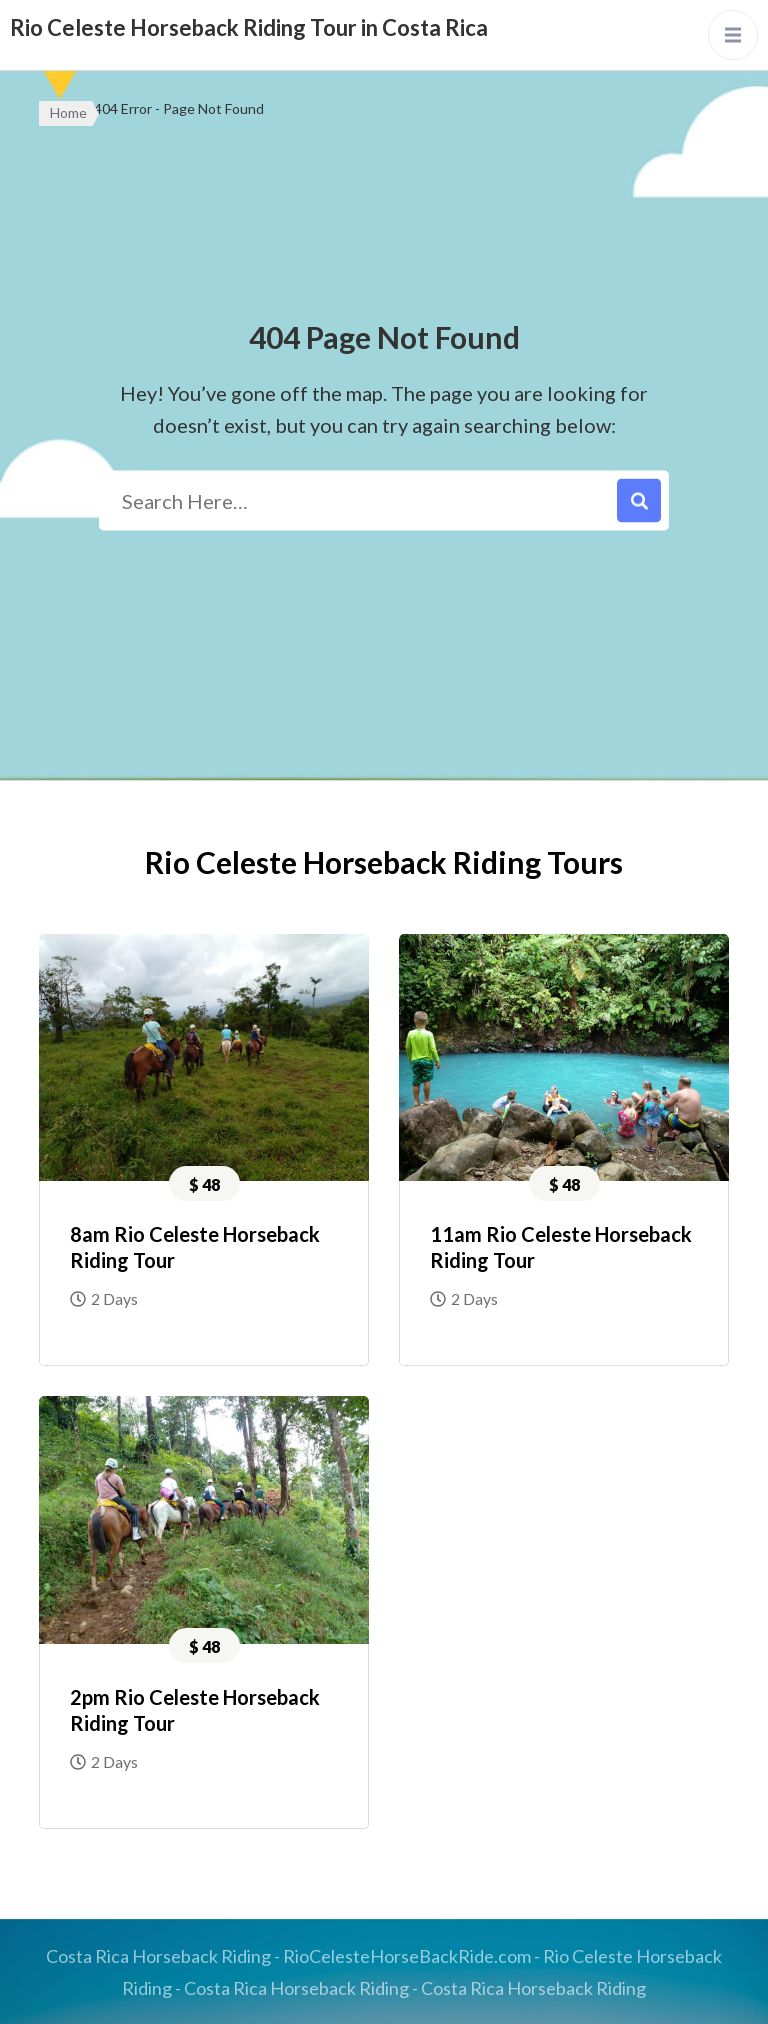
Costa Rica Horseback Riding (158, 1956)
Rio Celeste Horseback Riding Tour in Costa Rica (249, 27)
